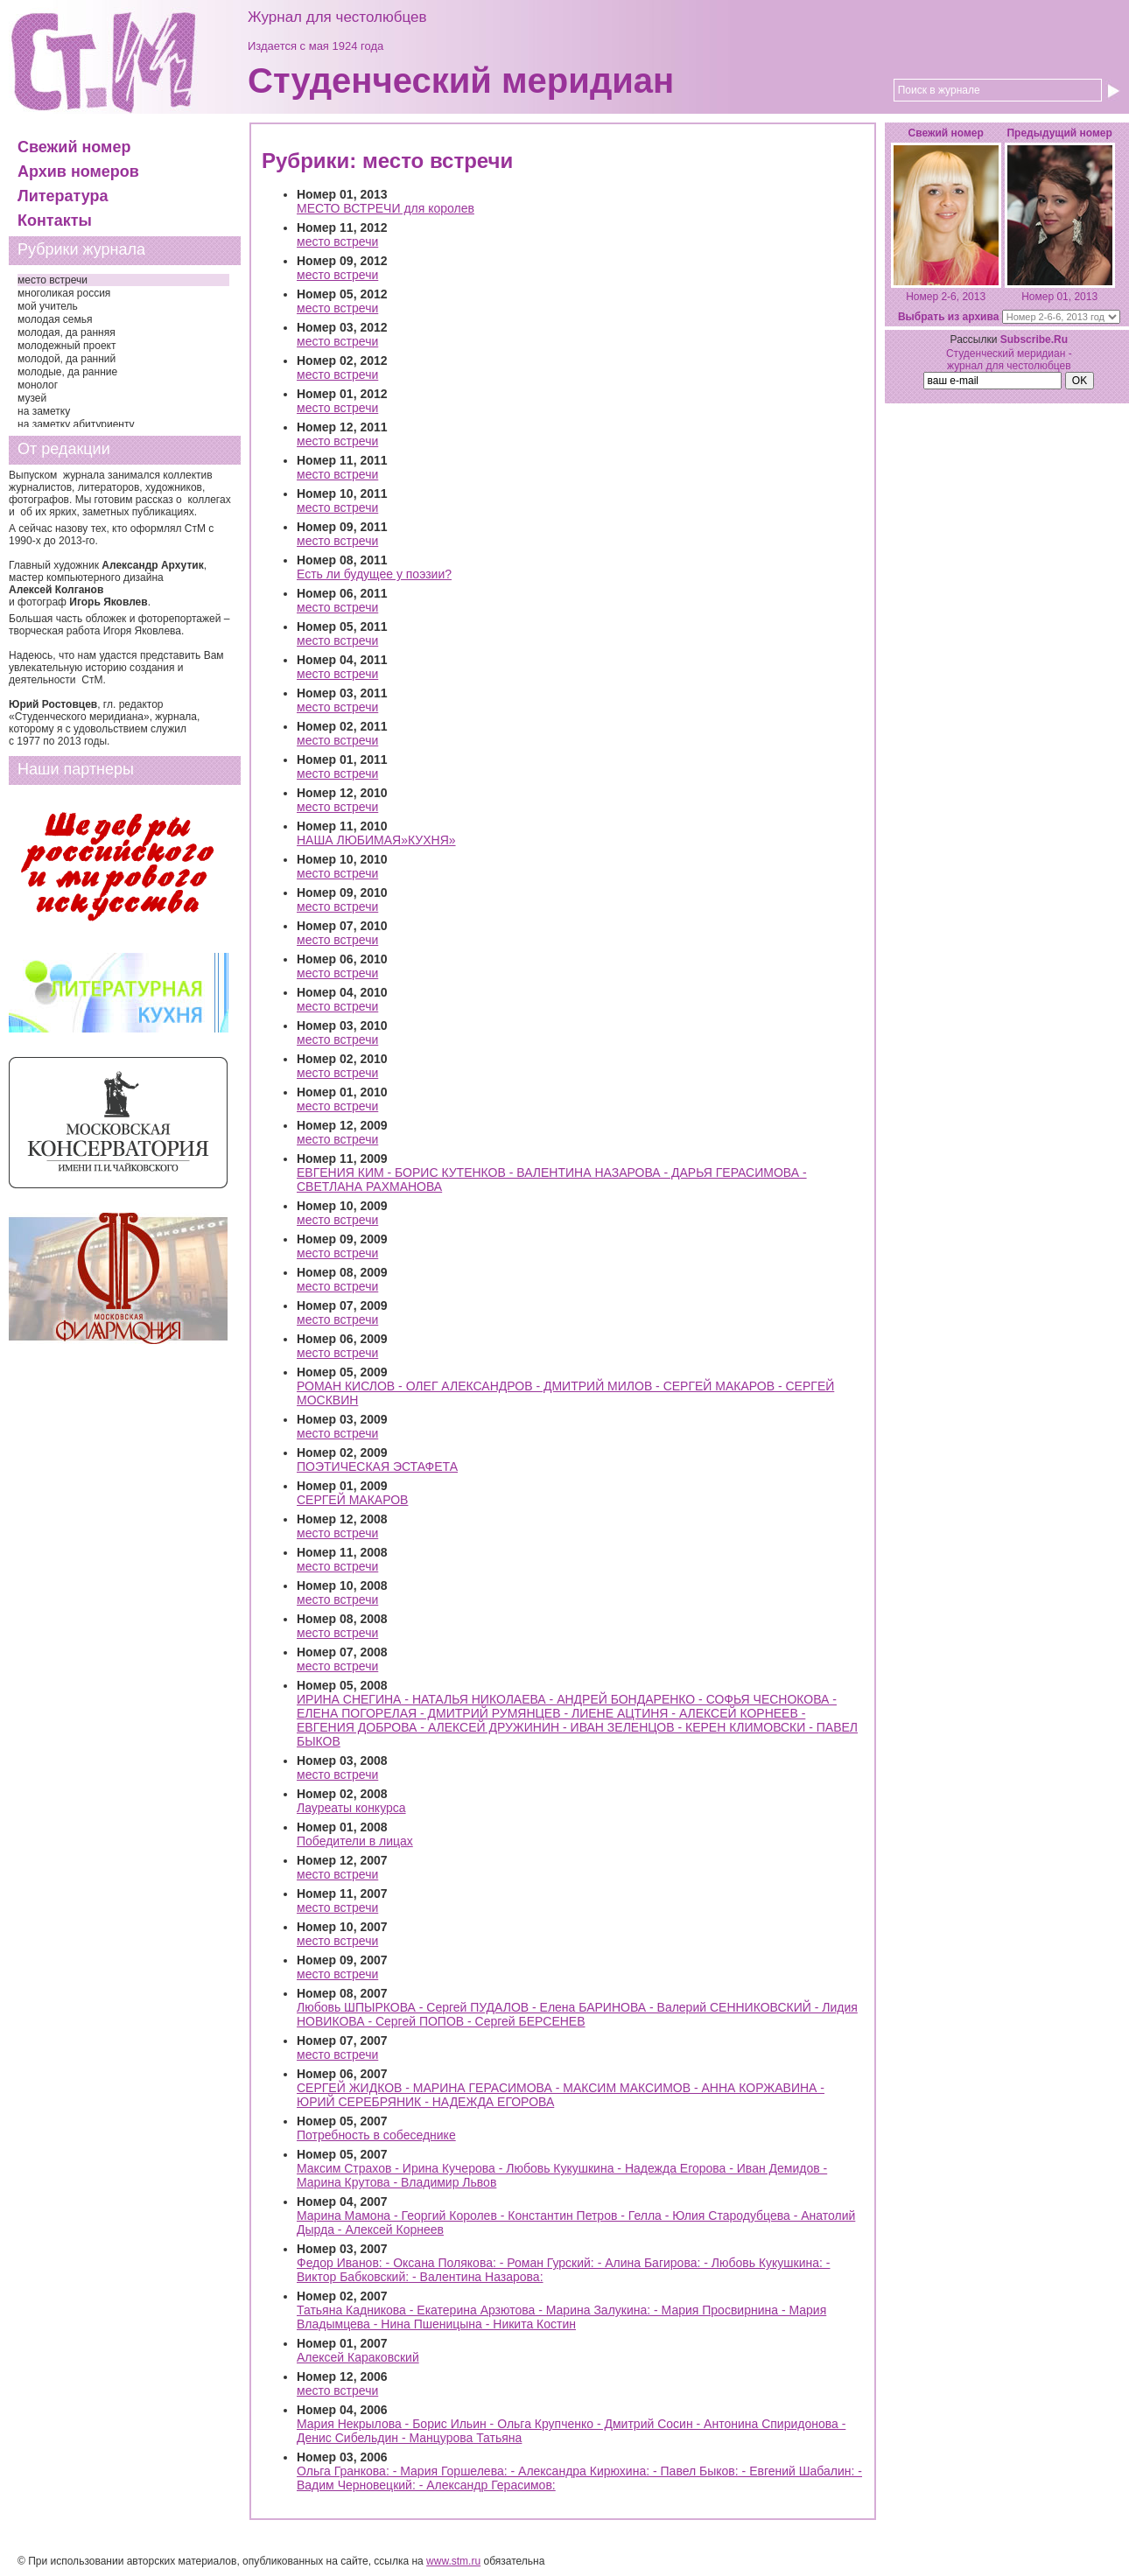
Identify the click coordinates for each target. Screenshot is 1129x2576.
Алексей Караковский (358, 2357)
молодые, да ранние (67, 372)
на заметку (44, 411)
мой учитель (48, 306)
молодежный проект (67, 346)
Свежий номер (74, 147)
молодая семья (55, 319)
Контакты (55, 220)
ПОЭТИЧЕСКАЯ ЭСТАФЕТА (377, 1467)
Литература (63, 196)
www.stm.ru (453, 2561)
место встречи (53, 280)
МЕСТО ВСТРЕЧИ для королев (385, 208)
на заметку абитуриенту (76, 424)
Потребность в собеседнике (376, 2135)
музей (32, 398)
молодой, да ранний (67, 359)
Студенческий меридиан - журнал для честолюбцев (1009, 359)
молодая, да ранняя (67, 332)
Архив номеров (78, 171)
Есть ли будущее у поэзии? (374, 574)
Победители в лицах (355, 1841)
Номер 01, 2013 (1059, 296)
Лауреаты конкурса (351, 1808)
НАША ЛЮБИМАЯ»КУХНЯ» (376, 840)
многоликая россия (64, 293)
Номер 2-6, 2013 (945, 296)
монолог (38, 385)
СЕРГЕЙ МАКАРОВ (352, 1500)
